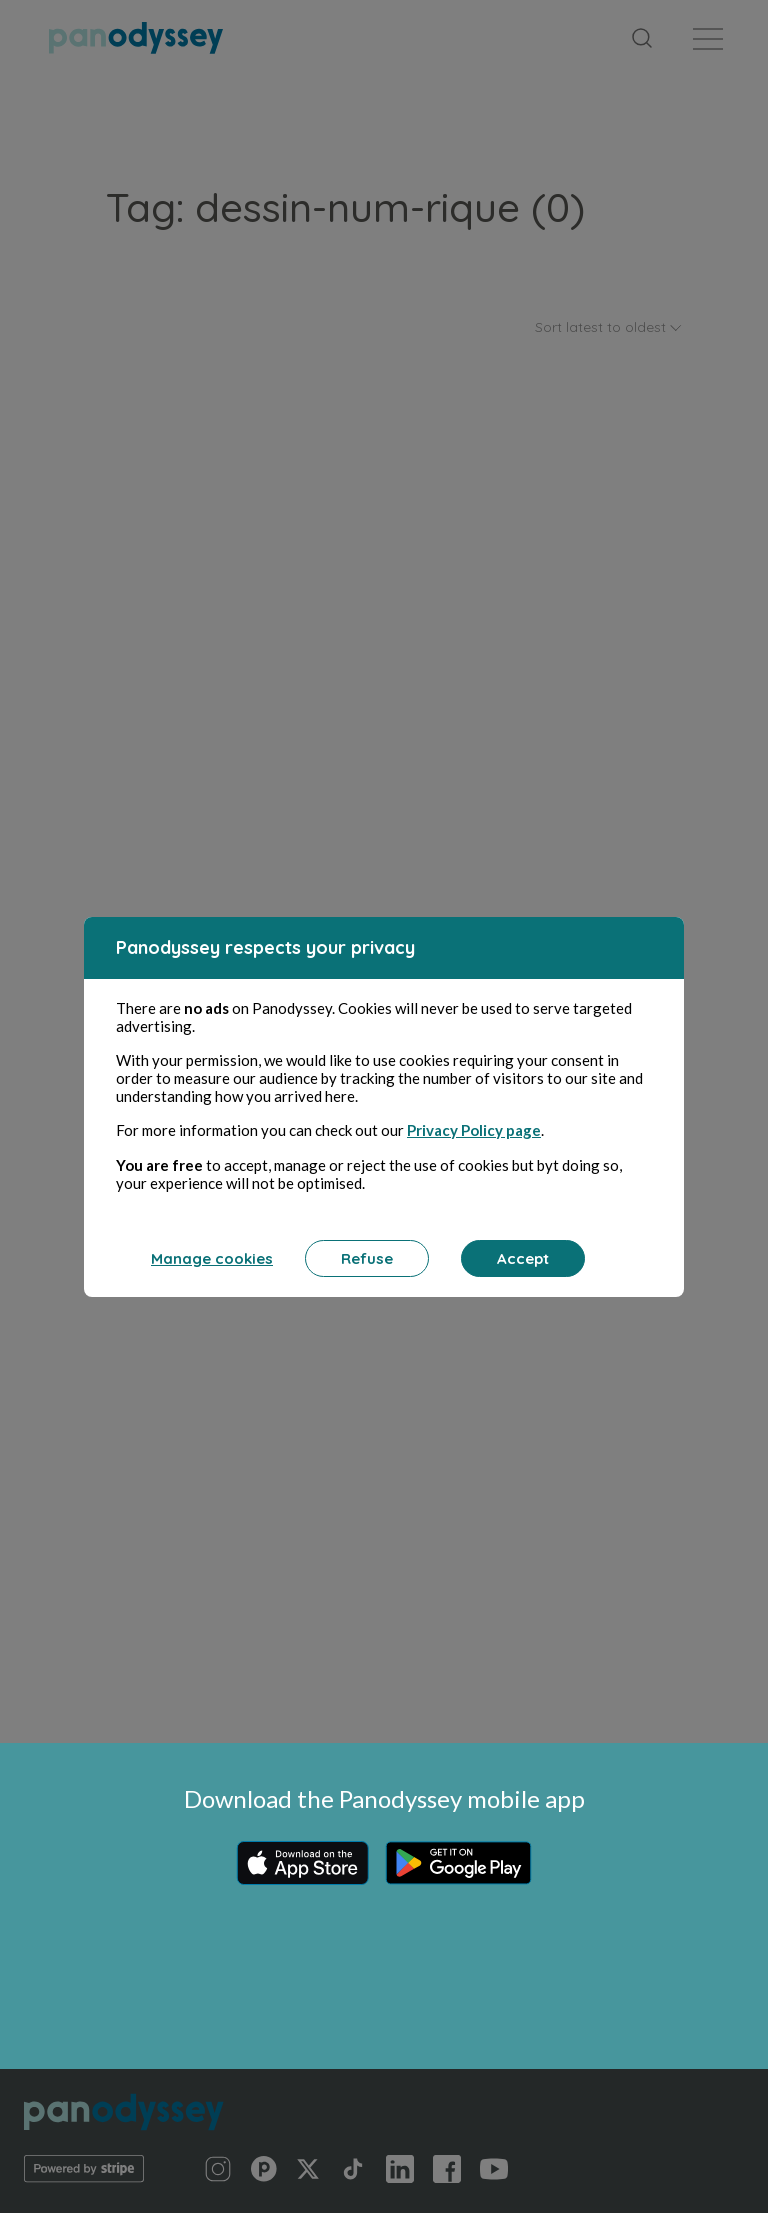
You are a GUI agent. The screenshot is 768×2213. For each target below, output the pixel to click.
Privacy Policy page (474, 1130)
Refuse (367, 1258)
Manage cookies (212, 1258)
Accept (523, 1258)
